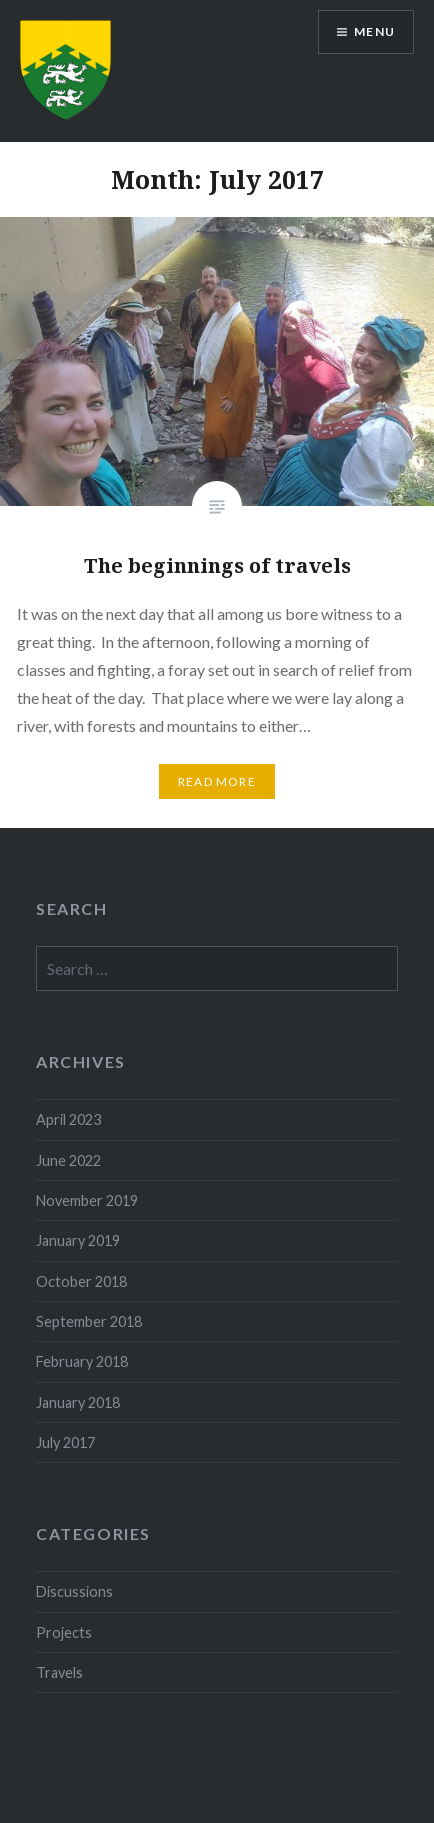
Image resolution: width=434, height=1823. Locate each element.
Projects (64, 1632)
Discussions (74, 1591)
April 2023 (68, 1119)
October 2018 (81, 1281)
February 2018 (82, 1361)
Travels (59, 1672)
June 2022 (68, 1160)
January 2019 (78, 1240)
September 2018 (89, 1321)
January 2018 (78, 1402)
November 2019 (87, 1200)
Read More (217, 781)
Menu (374, 31)
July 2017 (65, 1442)
